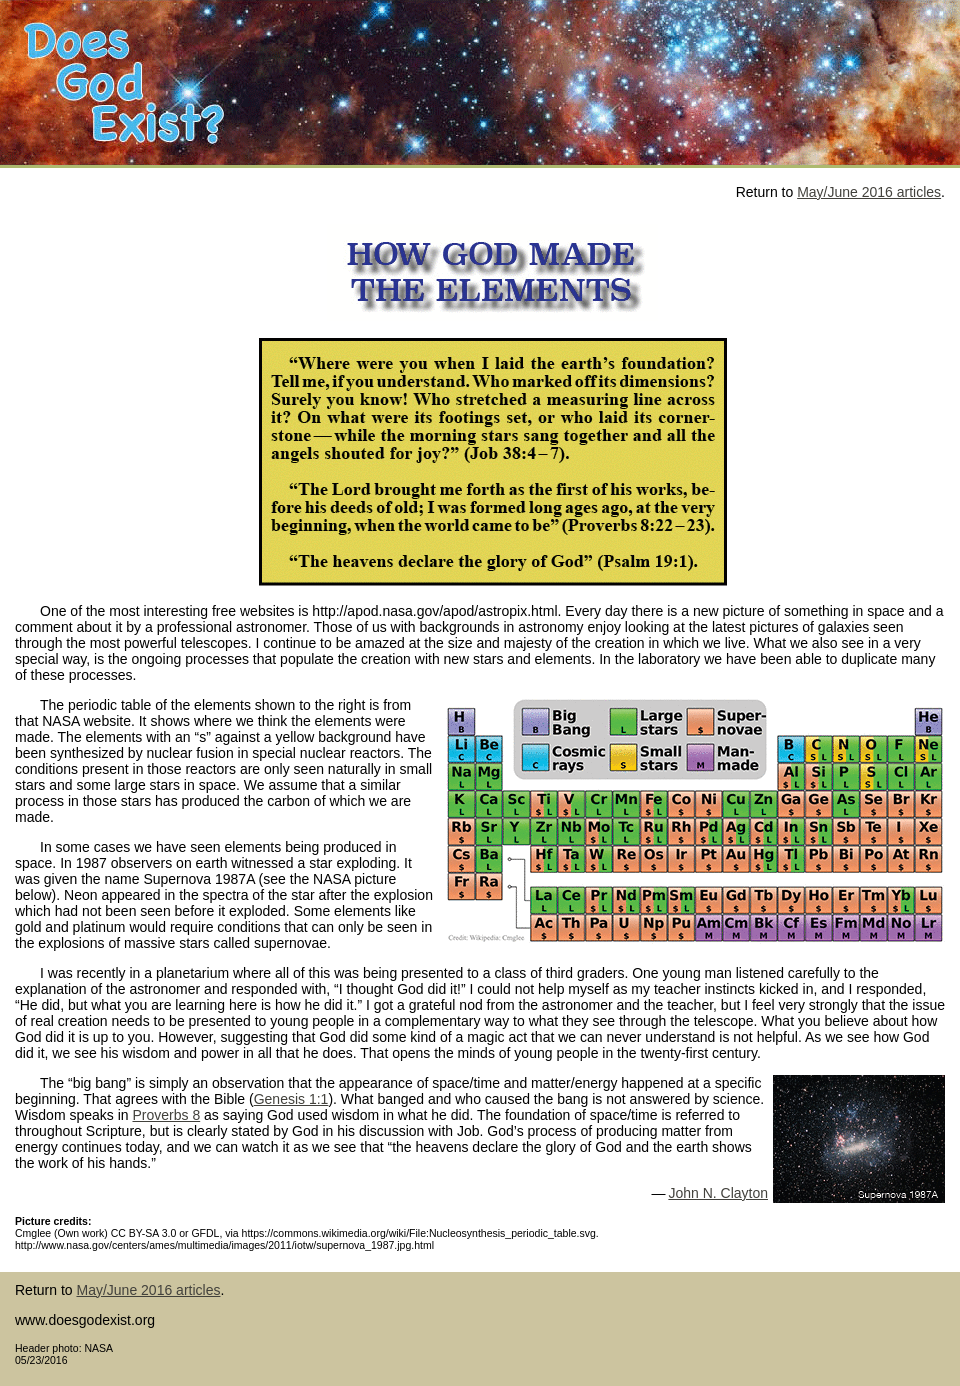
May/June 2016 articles (869, 192)
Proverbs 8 (166, 1115)
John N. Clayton (718, 1193)
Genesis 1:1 (291, 1099)
